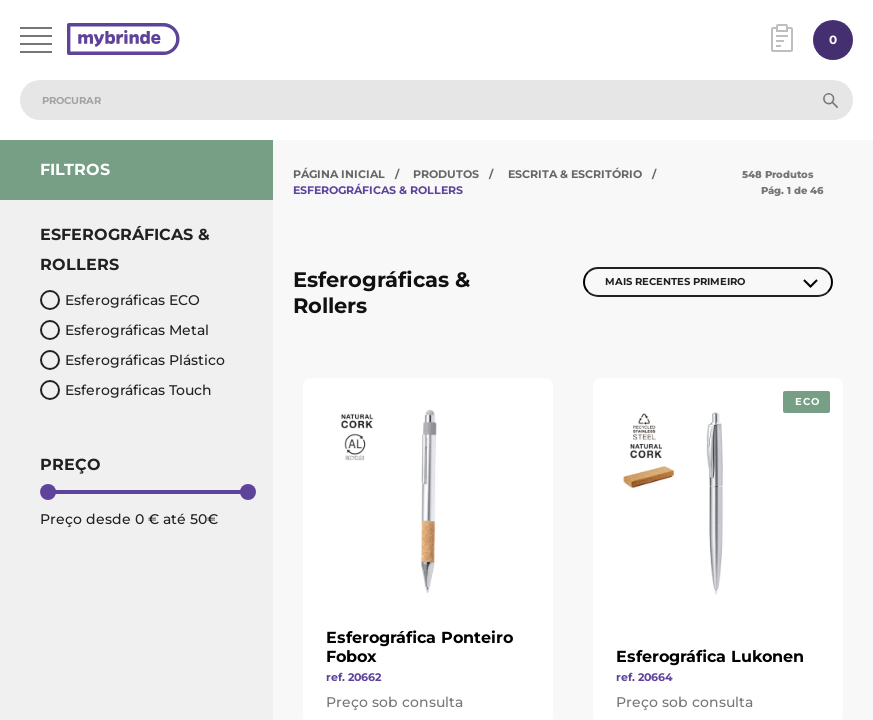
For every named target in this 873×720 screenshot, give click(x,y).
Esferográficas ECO (120, 300)
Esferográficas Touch (126, 390)
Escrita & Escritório (575, 174)
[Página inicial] (123, 40)
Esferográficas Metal (124, 330)
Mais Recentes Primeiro (675, 281)
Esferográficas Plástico (132, 360)
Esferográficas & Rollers (378, 190)
